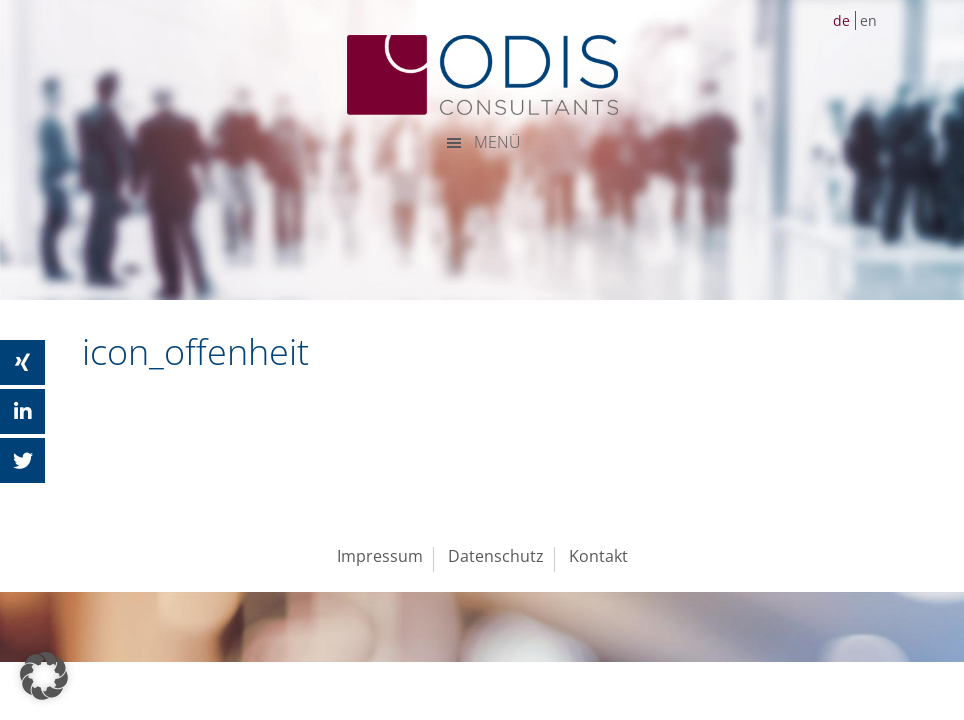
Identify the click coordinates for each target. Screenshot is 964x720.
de (841, 20)
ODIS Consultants (482, 75)
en (868, 20)
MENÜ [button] (497, 142)
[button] (44, 676)
